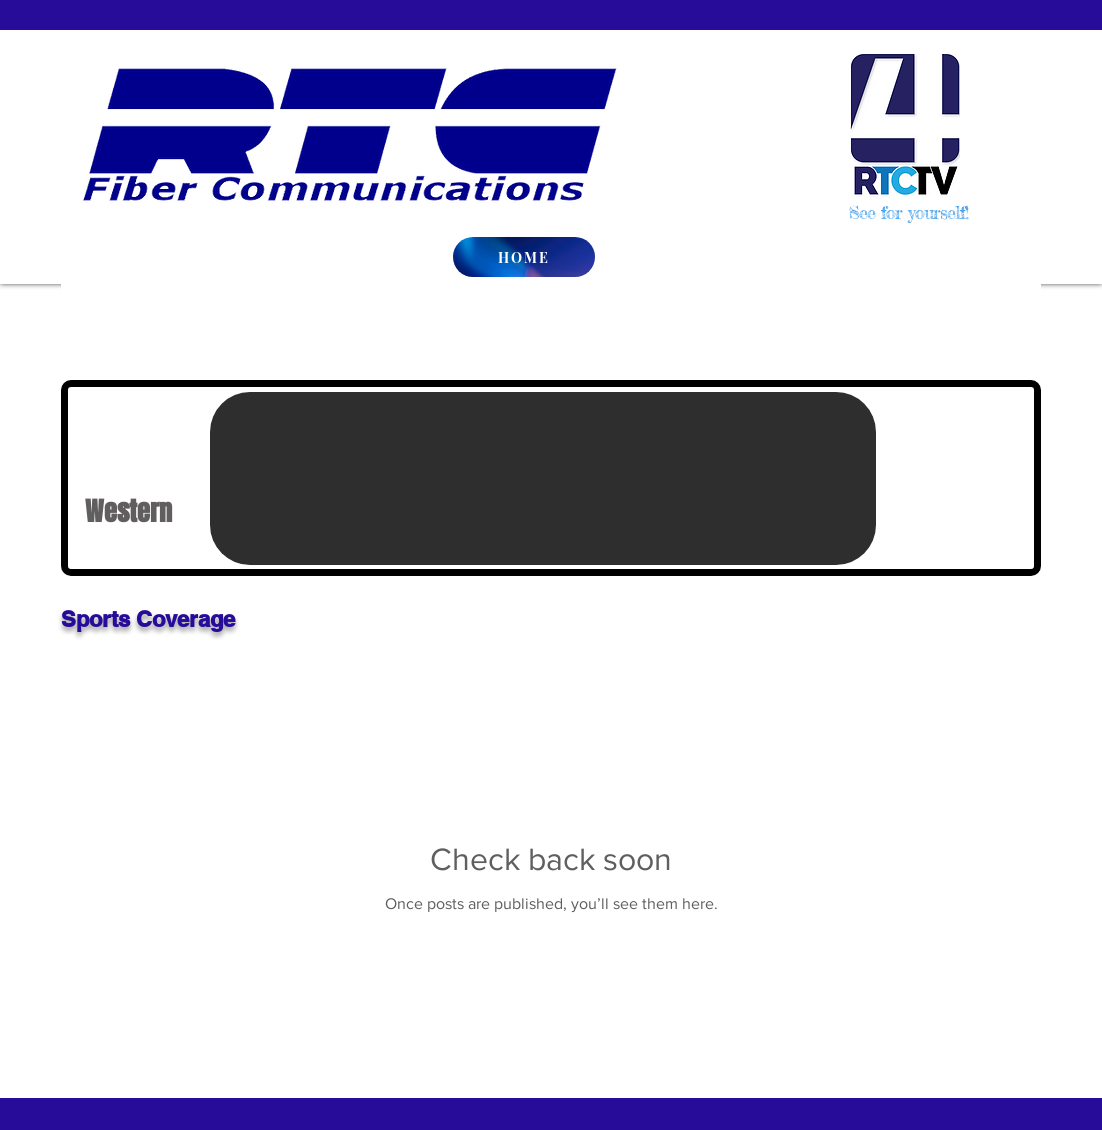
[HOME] (524, 257)
